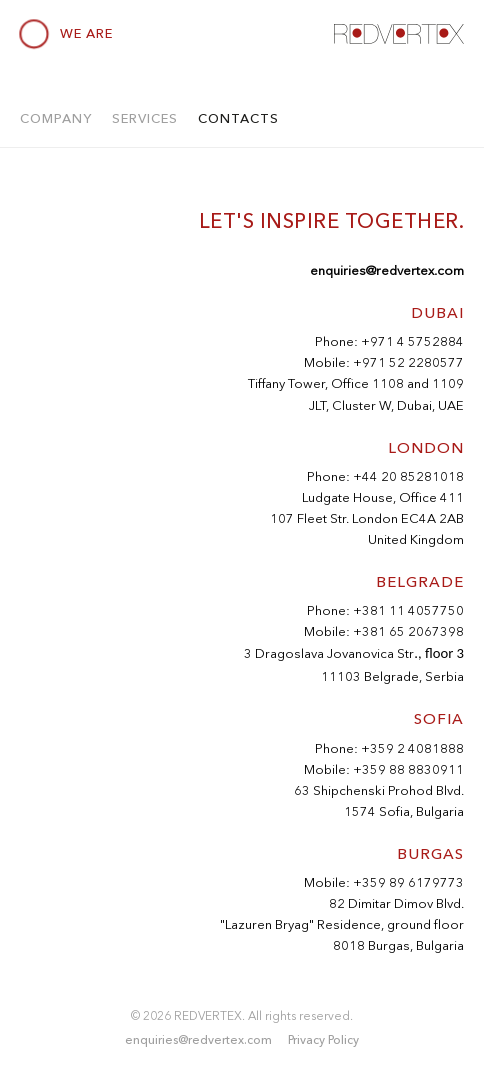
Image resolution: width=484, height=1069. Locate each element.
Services (145, 118)
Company (56, 118)
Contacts (238, 118)
